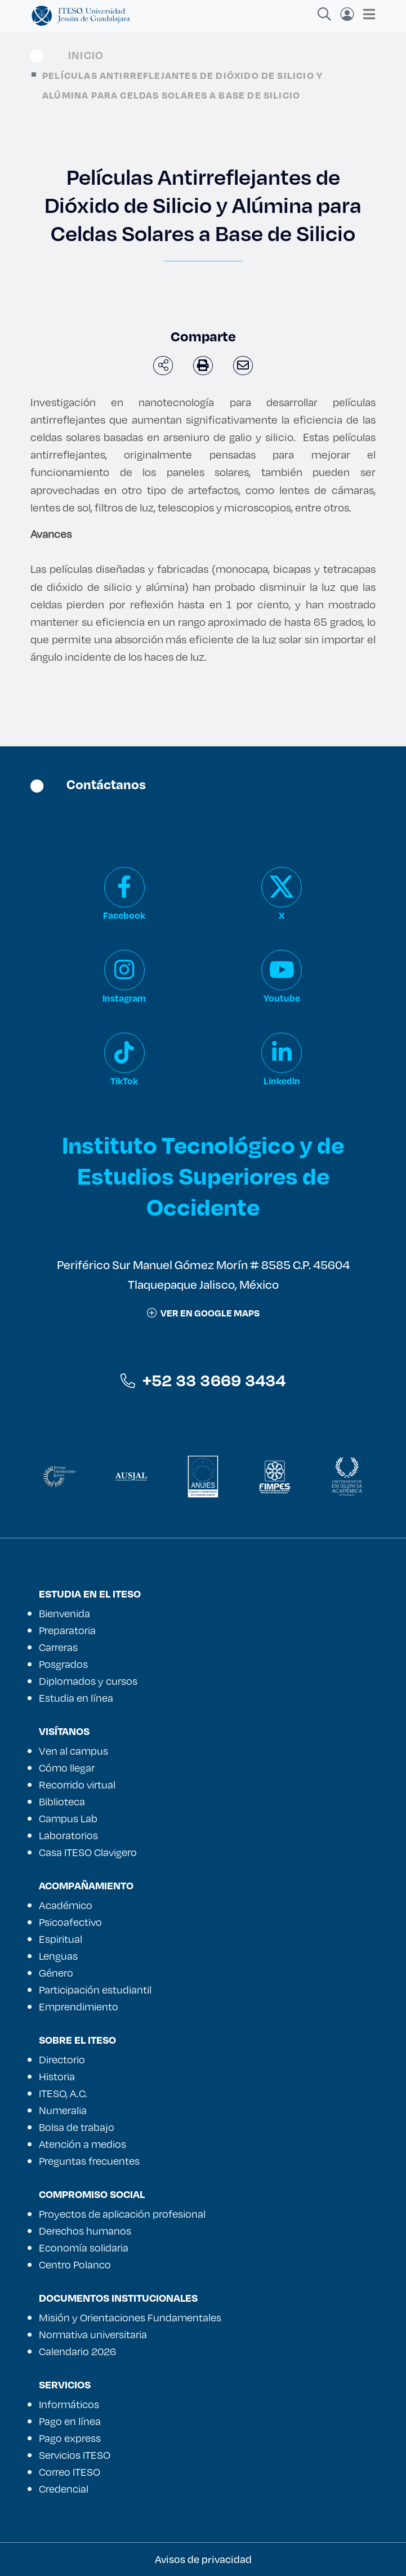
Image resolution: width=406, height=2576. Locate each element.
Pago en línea (70, 2421)
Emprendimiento (78, 2006)
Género (56, 1972)
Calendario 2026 (77, 2351)
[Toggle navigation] (366, 14)
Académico (65, 1905)
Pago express (70, 2438)
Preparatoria (67, 1630)
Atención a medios (82, 2144)
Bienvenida (64, 1613)
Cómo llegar (67, 1767)
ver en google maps (203, 1312)
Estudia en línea (76, 1697)
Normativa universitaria (93, 2334)
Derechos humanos (85, 2230)
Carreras (58, 1647)
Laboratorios (68, 1835)
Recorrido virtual (77, 1784)
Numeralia (63, 2110)
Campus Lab (68, 1818)
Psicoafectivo (70, 1922)
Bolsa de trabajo (76, 2127)
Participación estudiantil (95, 1989)
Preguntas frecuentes (89, 2161)
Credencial (63, 2488)
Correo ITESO (69, 2471)
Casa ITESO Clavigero (88, 1852)
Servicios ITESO (74, 2455)
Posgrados (63, 1664)
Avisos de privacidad (203, 2559)
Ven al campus (73, 1750)
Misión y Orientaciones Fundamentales (130, 2317)
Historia (57, 2076)
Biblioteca (62, 1801)
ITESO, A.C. (63, 2093)
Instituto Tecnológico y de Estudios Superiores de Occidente (203, 1175)
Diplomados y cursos (88, 1681)
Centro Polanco (75, 2264)
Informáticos (69, 2404)
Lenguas (58, 1955)
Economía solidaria (83, 2247)
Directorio (62, 2059)
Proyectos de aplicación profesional (122, 2213)
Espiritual (60, 1939)
